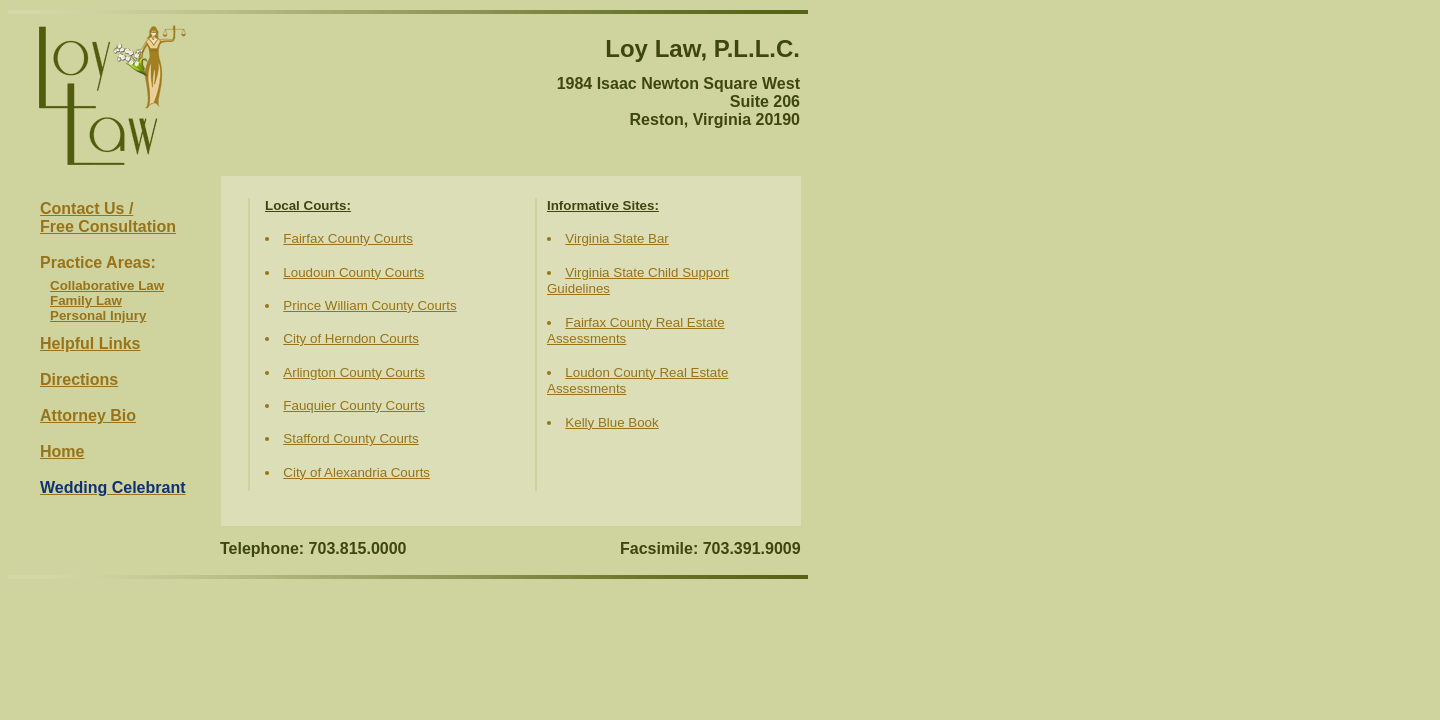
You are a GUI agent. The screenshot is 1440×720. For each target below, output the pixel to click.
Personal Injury (98, 315)
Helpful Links (90, 343)
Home (62, 451)
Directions (79, 379)
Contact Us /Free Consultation (108, 217)
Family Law (86, 300)
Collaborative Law (107, 285)
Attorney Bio (88, 415)
